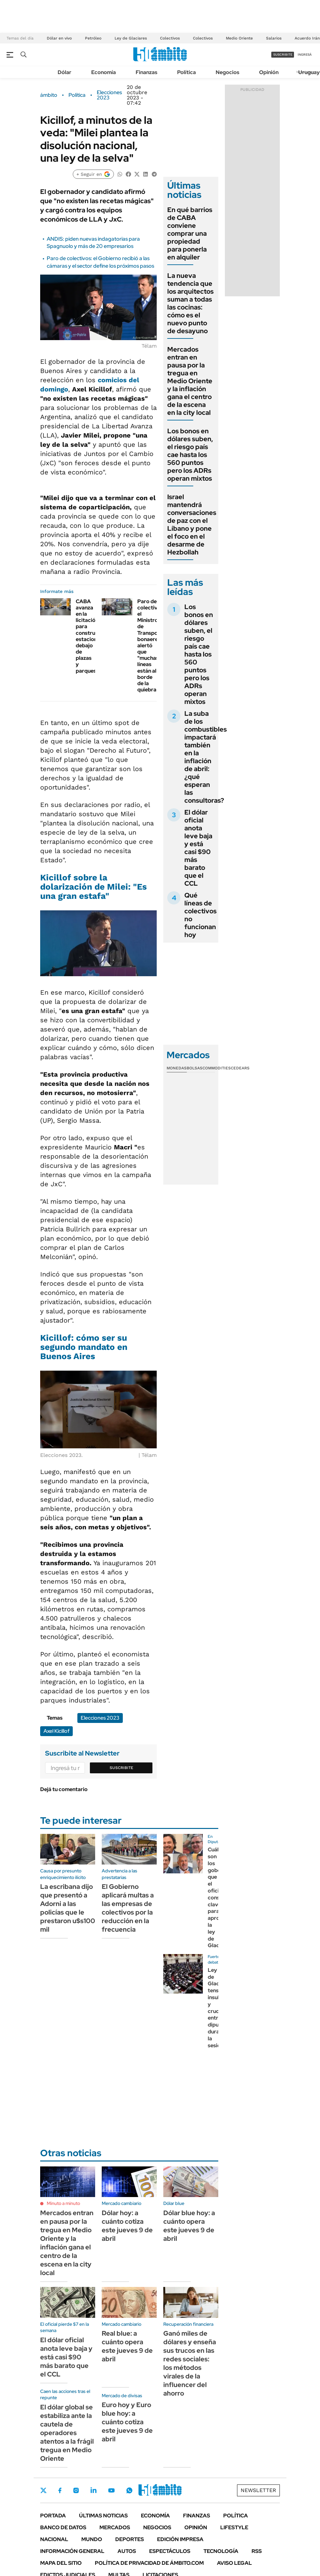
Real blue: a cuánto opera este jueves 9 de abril (127, 2346)
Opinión (269, 72)
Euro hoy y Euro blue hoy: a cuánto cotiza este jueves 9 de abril (127, 2422)
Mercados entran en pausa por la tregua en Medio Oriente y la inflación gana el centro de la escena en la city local (189, 381)
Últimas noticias (103, 2515)
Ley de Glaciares (131, 38)
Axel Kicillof (56, 1731)
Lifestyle (234, 2527)
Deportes (129, 2539)
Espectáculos (169, 2551)
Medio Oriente (239, 38)
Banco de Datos (63, 2527)
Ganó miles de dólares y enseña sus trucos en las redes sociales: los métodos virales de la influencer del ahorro (189, 2363)
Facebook (60, 2490)
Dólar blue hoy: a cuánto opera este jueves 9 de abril (189, 2226)
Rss (257, 2551)
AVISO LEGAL (234, 2563)
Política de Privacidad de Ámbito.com (149, 2563)
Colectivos (170, 38)
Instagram (76, 2490)
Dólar (64, 72)
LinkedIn (93, 2490)
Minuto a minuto (63, 2203)
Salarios (273, 38)
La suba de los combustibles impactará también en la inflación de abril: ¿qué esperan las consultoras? (205, 757)
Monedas (177, 1068)
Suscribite (121, 1767)
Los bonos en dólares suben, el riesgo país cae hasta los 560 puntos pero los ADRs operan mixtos (190, 455)
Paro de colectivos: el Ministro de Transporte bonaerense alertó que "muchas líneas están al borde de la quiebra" (152, 645)
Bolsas (194, 1068)
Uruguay (309, 72)
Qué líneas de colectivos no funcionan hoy (200, 915)
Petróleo (93, 38)
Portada (53, 2515)
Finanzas (146, 72)
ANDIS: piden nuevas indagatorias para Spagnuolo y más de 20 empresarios (93, 242)
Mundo (91, 2539)
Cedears (240, 1068)
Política (186, 72)
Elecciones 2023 (109, 95)
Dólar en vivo (59, 38)
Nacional (54, 2539)
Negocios (227, 72)
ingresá (305, 54)
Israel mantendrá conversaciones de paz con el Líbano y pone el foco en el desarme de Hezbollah (191, 524)
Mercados (114, 2527)
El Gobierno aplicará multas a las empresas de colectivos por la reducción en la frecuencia (128, 1908)
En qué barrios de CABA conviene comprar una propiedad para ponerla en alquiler (189, 233)
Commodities (216, 1068)
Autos (127, 2551)
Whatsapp (129, 2490)
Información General (72, 2551)
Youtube (111, 2490)
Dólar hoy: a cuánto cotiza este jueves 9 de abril (127, 2226)
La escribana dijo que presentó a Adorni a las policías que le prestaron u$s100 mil (67, 1908)
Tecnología (220, 2551)
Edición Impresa (180, 2539)
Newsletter (258, 2490)
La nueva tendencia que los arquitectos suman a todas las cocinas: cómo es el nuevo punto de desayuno (190, 303)
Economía (103, 72)
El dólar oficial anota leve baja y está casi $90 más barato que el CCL (198, 848)
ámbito (48, 95)
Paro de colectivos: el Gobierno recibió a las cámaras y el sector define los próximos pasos (100, 262)
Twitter (43, 2490)
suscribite (282, 54)
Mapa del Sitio (61, 2563)
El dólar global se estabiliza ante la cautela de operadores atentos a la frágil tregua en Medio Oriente (67, 2433)
